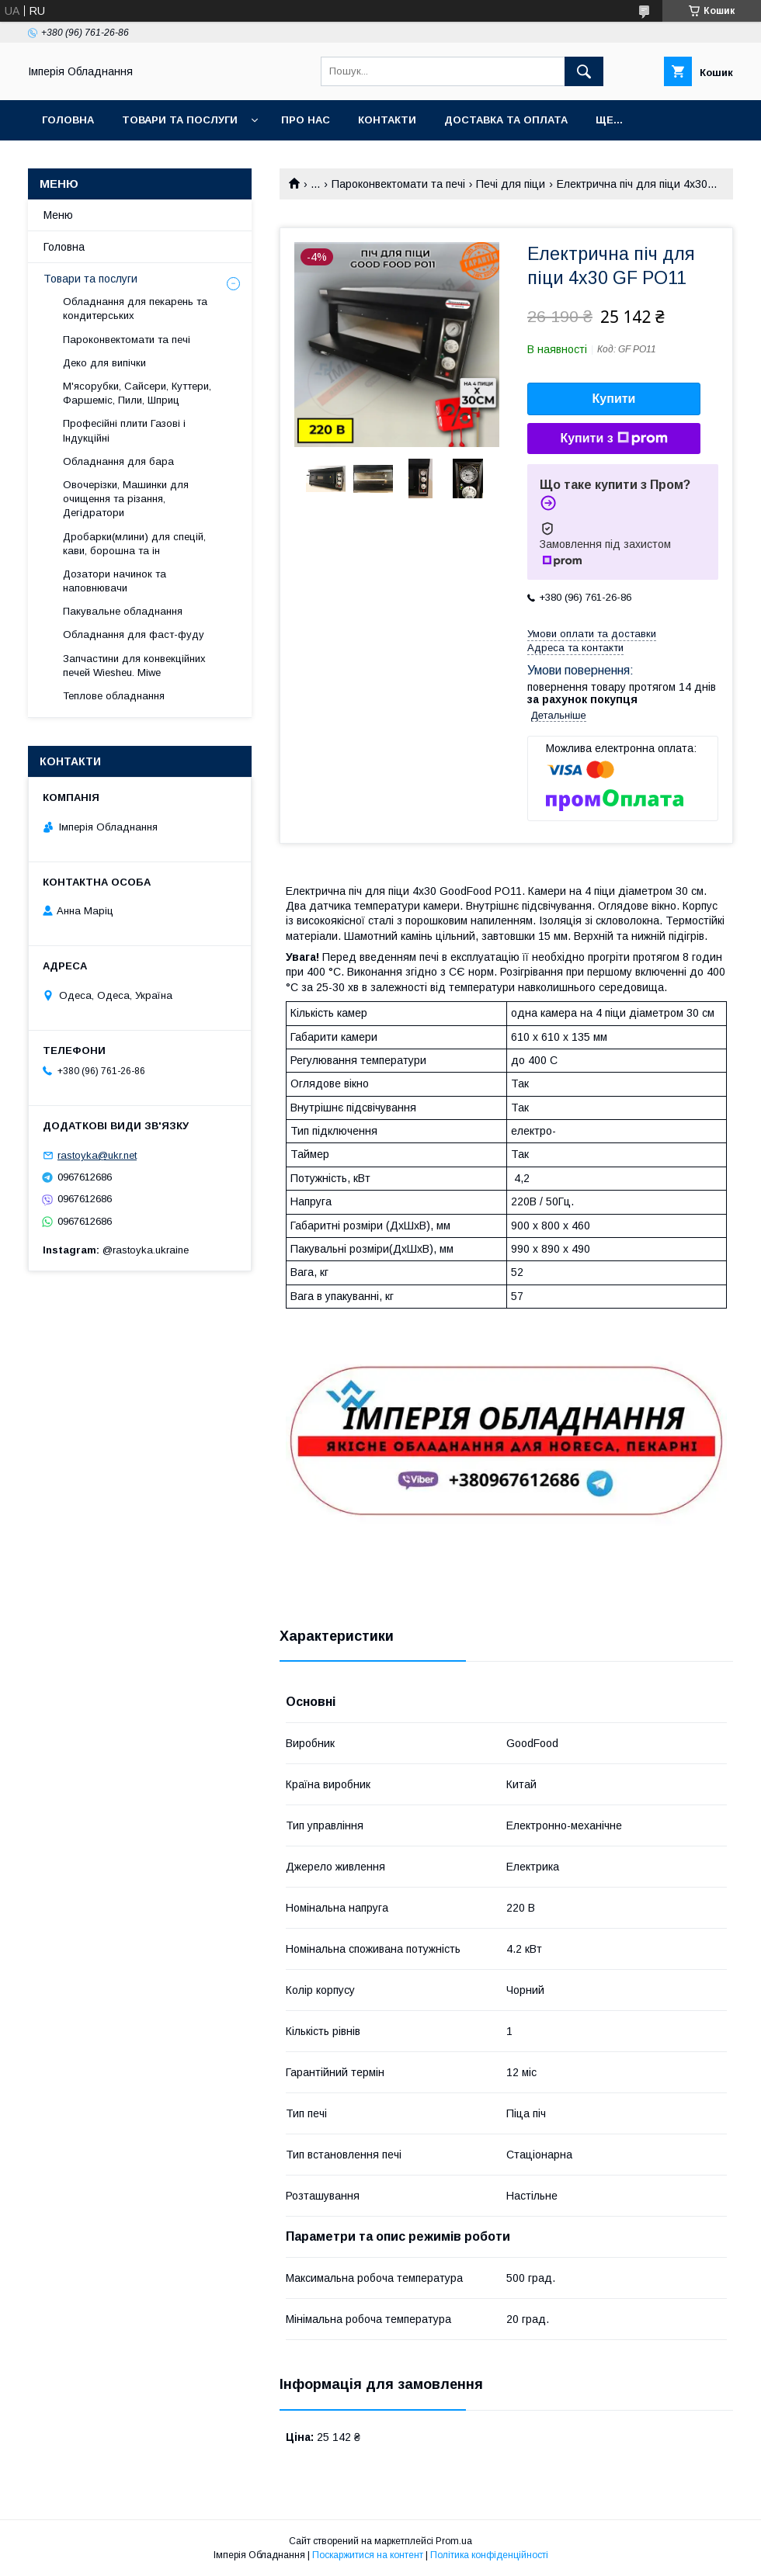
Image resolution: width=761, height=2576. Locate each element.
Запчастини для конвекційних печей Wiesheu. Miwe (134, 665)
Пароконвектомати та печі (398, 184)
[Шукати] (584, 71)
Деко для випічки (104, 363)
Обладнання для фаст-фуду (133, 634)
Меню (58, 215)
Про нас (305, 120)
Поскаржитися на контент (367, 2555)
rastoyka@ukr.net (97, 1155)
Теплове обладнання (114, 696)
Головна (68, 120)
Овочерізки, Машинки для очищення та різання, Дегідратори (126, 498)
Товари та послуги (180, 120)
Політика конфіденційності (489, 2555)
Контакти (387, 120)
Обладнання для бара (118, 461)
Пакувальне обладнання (122, 611)
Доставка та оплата (506, 120)
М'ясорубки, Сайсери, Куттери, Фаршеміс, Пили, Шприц (137, 393)
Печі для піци (510, 184)
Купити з (613, 439)
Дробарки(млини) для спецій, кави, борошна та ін (134, 543)
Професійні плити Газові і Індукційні (124, 430)
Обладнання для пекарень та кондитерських (135, 308)
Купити (614, 398)
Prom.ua (454, 2541)
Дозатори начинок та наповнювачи (114, 581)
